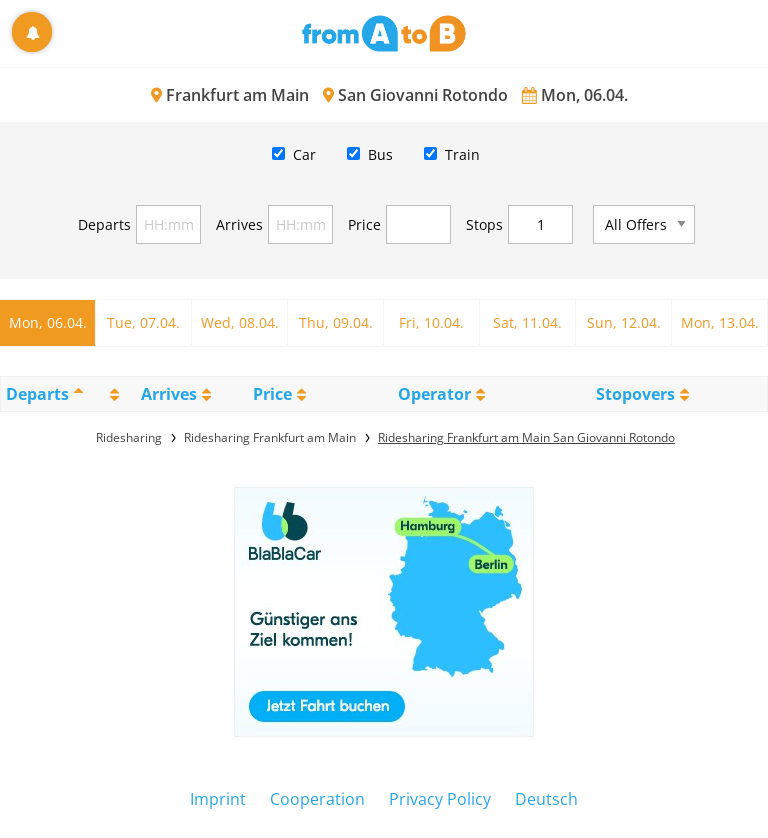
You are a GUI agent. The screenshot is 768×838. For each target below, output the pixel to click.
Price (364, 224)
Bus (380, 154)
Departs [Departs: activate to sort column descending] (37, 394)
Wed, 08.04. (240, 322)
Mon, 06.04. (48, 322)
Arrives (239, 224)
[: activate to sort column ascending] (112, 393)
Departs (104, 224)
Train (462, 154)
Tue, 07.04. (143, 322)
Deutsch (546, 799)
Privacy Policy (440, 799)
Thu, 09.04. (336, 322)
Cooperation (317, 799)
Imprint (218, 799)
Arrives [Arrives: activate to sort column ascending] (169, 394)
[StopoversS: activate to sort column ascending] (643, 393)
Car (304, 154)
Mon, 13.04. (720, 322)
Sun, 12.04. (624, 322)
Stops (484, 224)
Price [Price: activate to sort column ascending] (272, 394)
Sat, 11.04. (527, 322)
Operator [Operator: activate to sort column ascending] (434, 394)
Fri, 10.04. (431, 322)
